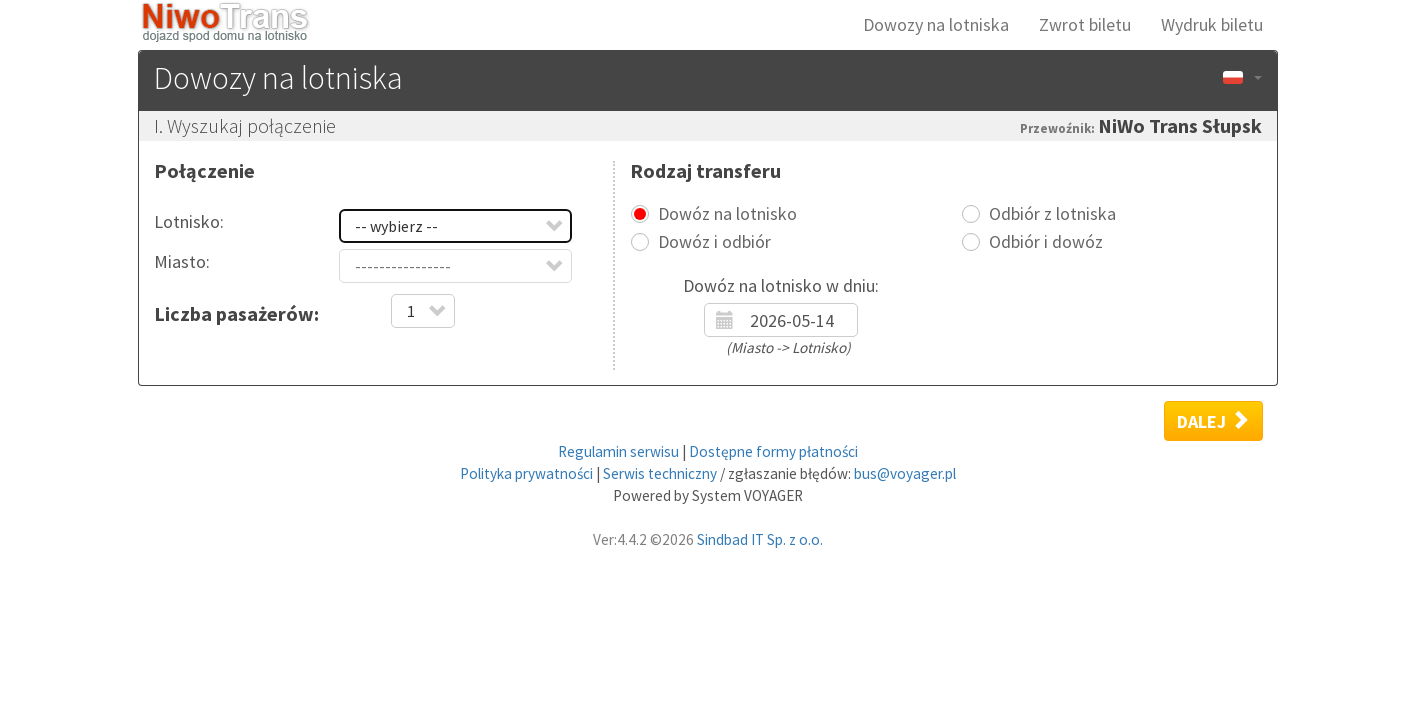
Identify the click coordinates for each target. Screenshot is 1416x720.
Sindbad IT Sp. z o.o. (760, 539)
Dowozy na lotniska (936, 24)
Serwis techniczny (660, 473)
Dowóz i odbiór (714, 242)
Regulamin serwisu (618, 451)
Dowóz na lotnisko (727, 214)
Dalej (1213, 421)
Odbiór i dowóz (1046, 242)
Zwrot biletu (1085, 24)
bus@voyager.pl (905, 473)
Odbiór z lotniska (1052, 214)
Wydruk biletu (1212, 24)
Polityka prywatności (526, 473)
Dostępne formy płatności (773, 451)
